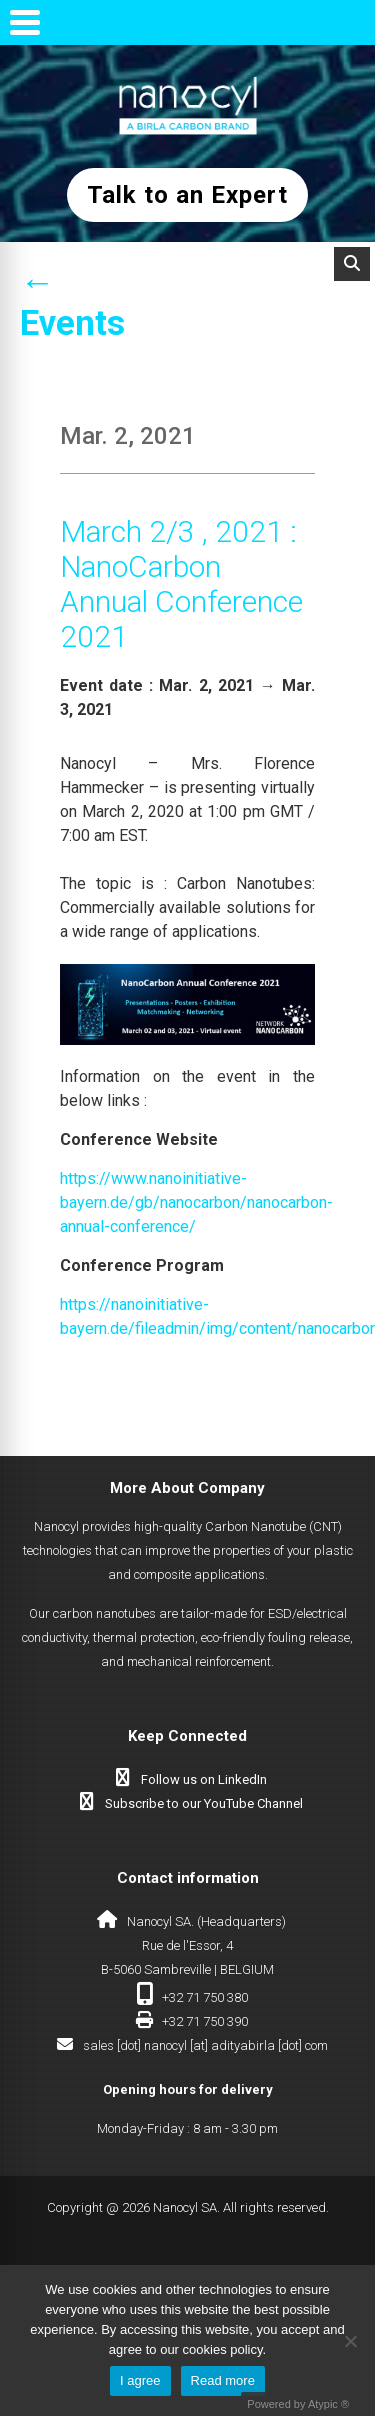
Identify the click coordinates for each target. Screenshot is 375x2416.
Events (72, 323)
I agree (140, 2380)
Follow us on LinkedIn (204, 1779)
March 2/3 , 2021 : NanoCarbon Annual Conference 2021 (181, 584)
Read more (223, 2380)
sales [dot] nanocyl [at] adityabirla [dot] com (205, 2045)
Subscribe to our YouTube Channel (204, 1803)
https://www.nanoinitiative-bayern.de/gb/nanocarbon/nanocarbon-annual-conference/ (196, 1202)
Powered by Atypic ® (298, 2404)
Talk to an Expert (187, 195)
